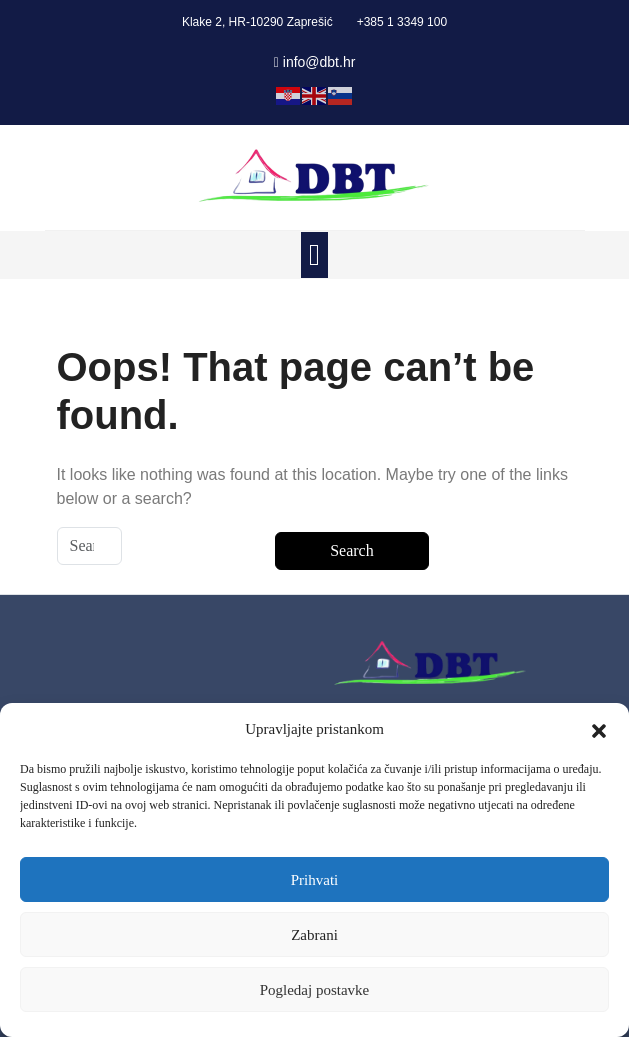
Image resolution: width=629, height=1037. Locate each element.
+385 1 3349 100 (402, 22)
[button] (599, 729)
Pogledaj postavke (315, 990)
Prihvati (315, 880)
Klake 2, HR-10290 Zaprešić (257, 22)
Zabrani (314, 935)
